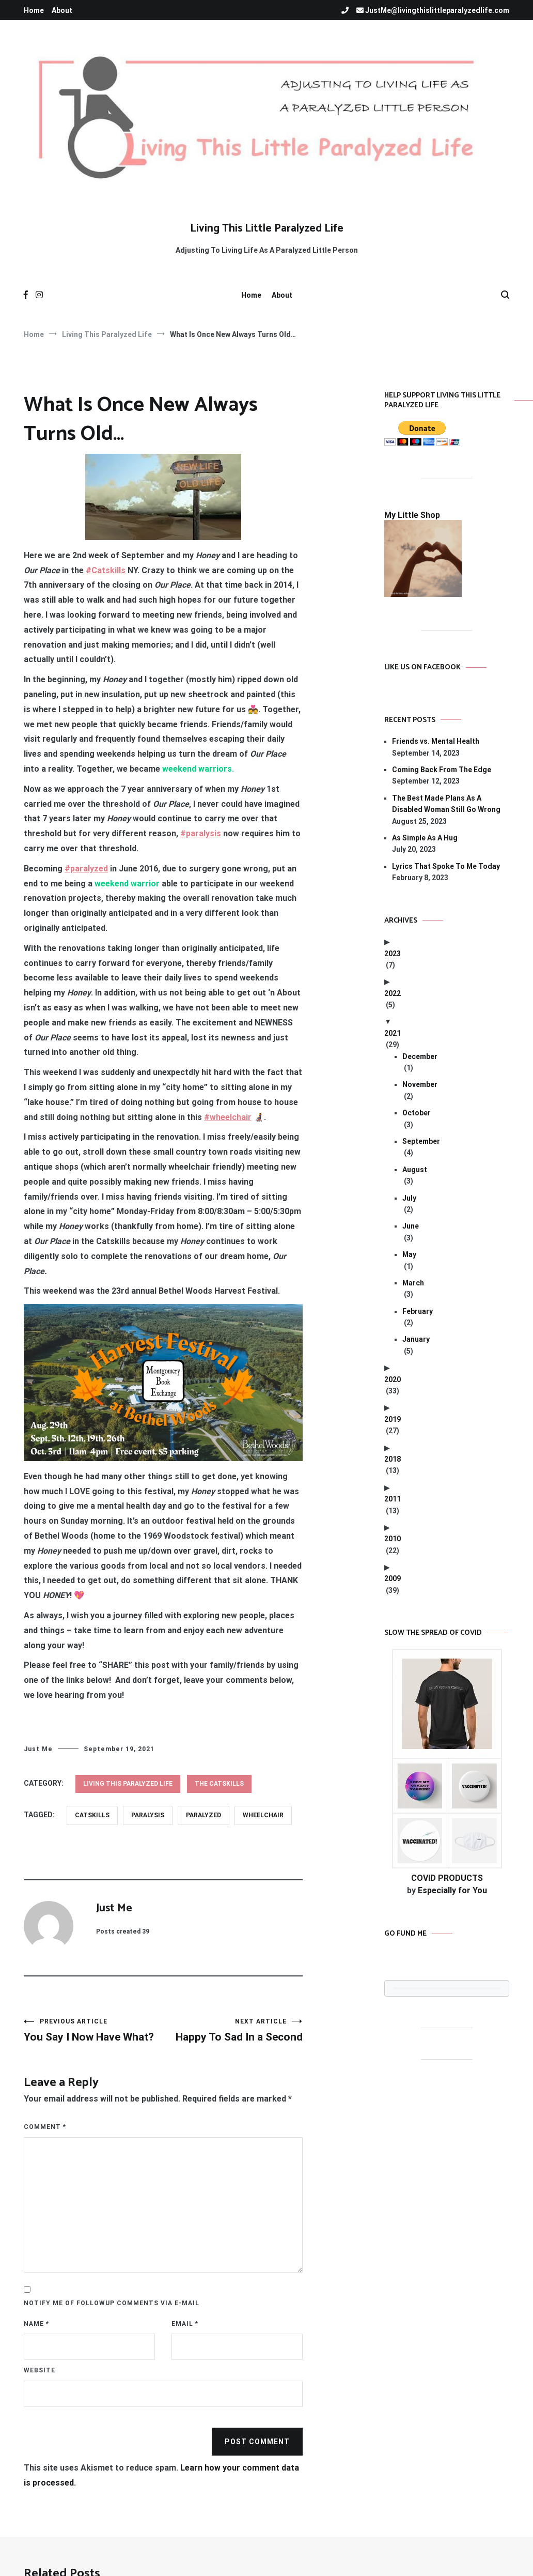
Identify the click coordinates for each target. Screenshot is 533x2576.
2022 (392, 993)
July (409, 1198)
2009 (392, 1578)
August (414, 1170)
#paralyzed (86, 868)
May (409, 1254)
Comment (45, 2126)
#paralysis (200, 833)
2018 (392, 1459)
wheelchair (263, 1815)
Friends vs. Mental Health (435, 741)
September (421, 1141)
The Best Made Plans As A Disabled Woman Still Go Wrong (446, 804)
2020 (392, 1379)
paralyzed (203, 1815)
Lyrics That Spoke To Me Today (446, 866)
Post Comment (257, 2441)
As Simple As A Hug (425, 838)
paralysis (147, 1815)
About (62, 10)
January (416, 1339)
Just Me (38, 1749)
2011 (392, 1499)
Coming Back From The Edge (441, 769)
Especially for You (452, 1890)
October (416, 1113)
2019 (392, 1419)
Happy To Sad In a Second (233, 2030)
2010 (392, 1539)
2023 (392, 953)
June (410, 1226)
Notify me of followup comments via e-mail (111, 2303)
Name (36, 2323)
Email (184, 2323)
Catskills (92, 1815)
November (419, 1084)
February (417, 1311)
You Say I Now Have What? (93, 2030)
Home (34, 10)
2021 (392, 1033)
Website (39, 2370)
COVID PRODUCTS (447, 1878)
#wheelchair (228, 1117)
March (413, 1283)
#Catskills (106, 570)
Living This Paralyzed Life (128, 1783)
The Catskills (219, 1783)
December (419, 1056)
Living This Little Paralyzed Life (266, 228)
